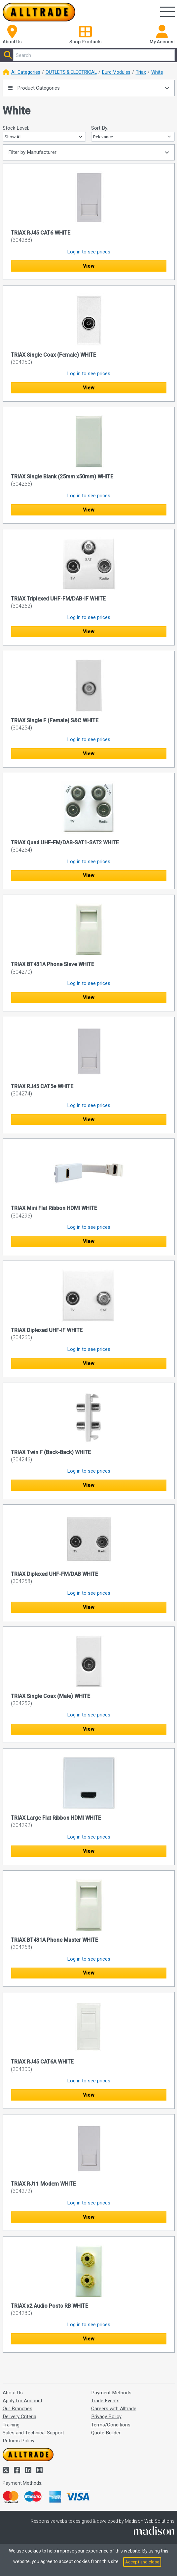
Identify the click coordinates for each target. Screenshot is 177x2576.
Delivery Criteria (19, 2417)
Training (11, 2425)
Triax (141, 72)
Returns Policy (18, 2441)
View (88, 266)
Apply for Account (22, 2401)
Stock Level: (16, 128)
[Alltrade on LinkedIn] (29, 2470)
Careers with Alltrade (113, 2409)
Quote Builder (106, 2433)
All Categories (25, 72)
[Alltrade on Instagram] (39, 2470)
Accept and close (142, 2561)
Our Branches (17, 2409)
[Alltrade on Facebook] (18, 2470)
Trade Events (105, 2401)
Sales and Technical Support (33, 2433)
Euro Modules (116, 72)
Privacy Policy (106, 2417)
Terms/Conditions (110, 2425)
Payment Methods (111, 2393)
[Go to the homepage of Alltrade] (39, 12)
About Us (13, 2393)
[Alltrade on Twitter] (7, 2470)
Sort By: (99, 128)
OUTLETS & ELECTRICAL (71, 72)
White (157, 72)
